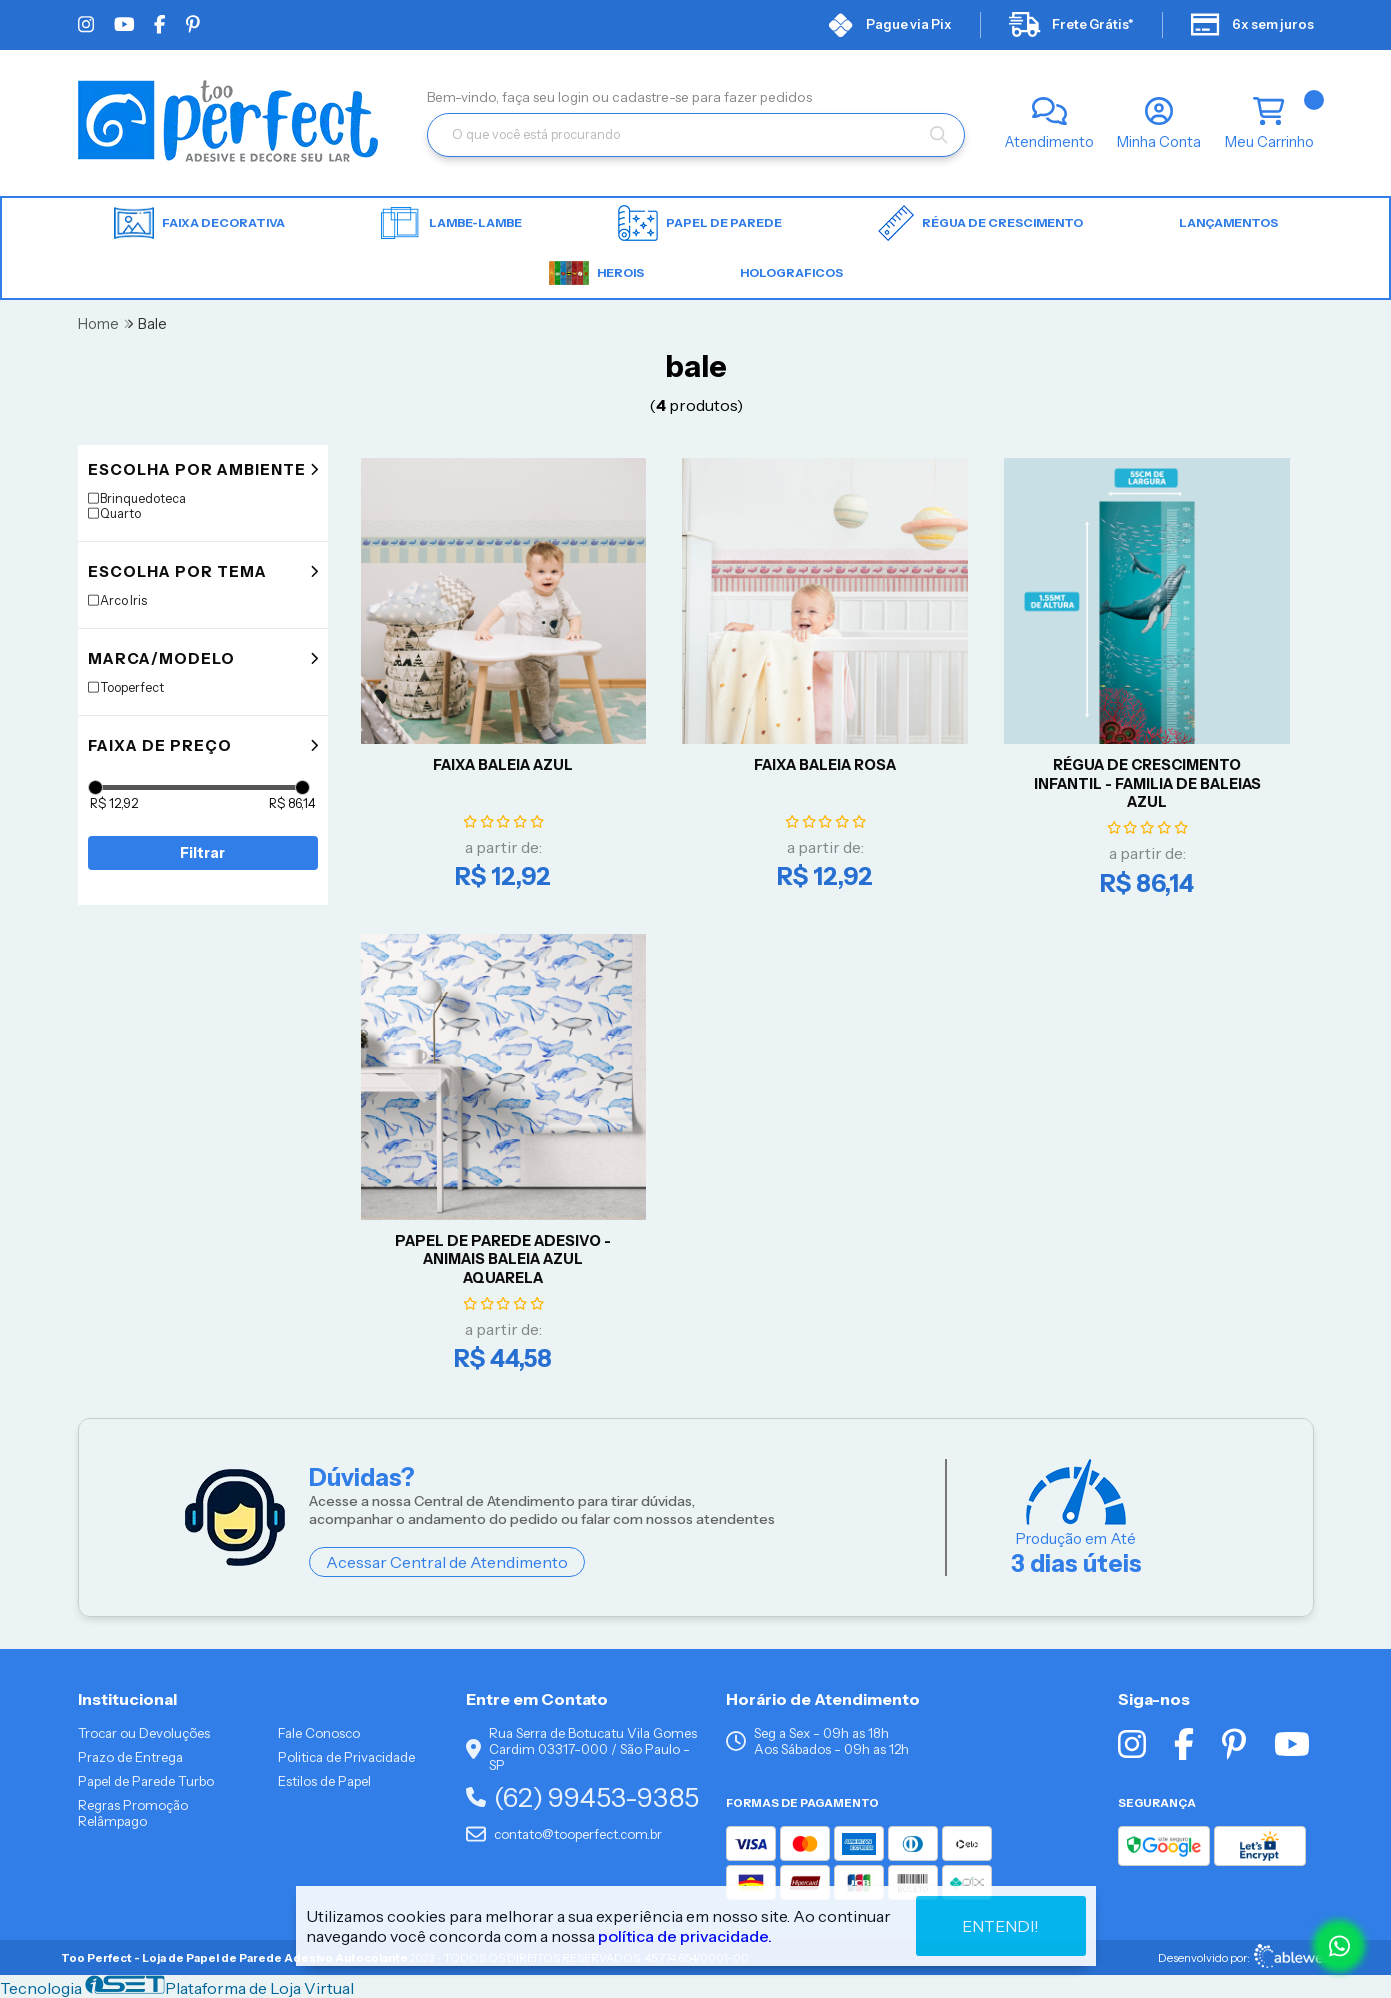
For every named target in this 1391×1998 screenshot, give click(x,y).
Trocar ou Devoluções (144, 1733)
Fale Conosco (319, 1733)
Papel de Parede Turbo (146, 1781)
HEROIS (596, 273)
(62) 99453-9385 (582, 1797)
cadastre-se (652, 97)
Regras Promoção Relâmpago (133, 1813)
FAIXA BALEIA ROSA (825, 765)
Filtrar (202, 853)
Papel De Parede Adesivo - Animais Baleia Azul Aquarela (503, 1259)
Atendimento (1049, 142)
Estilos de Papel (324, 1781)
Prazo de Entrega (130, 1757)
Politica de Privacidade (346, 1757)
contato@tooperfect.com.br (564, 1834)
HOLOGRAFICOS (791, 272)
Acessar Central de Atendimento (447, 1562)
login (575, 97)
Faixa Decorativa (199, 223)
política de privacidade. (685, 1936)
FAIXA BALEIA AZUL (503, 765)
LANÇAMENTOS (1228, 222)
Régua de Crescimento (980, 223)
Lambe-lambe (451, 223)
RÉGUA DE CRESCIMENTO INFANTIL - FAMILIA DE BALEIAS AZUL (1147, 783)
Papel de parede (700, 223)
